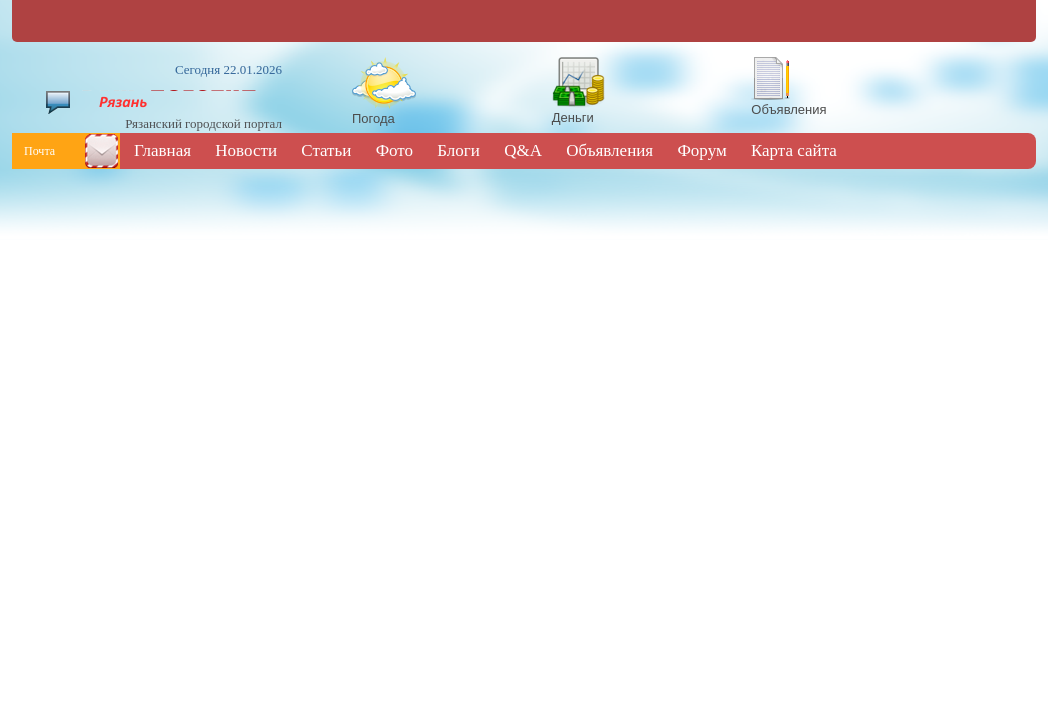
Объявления (788, 109)
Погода (373, 118)
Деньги (573, 117)
